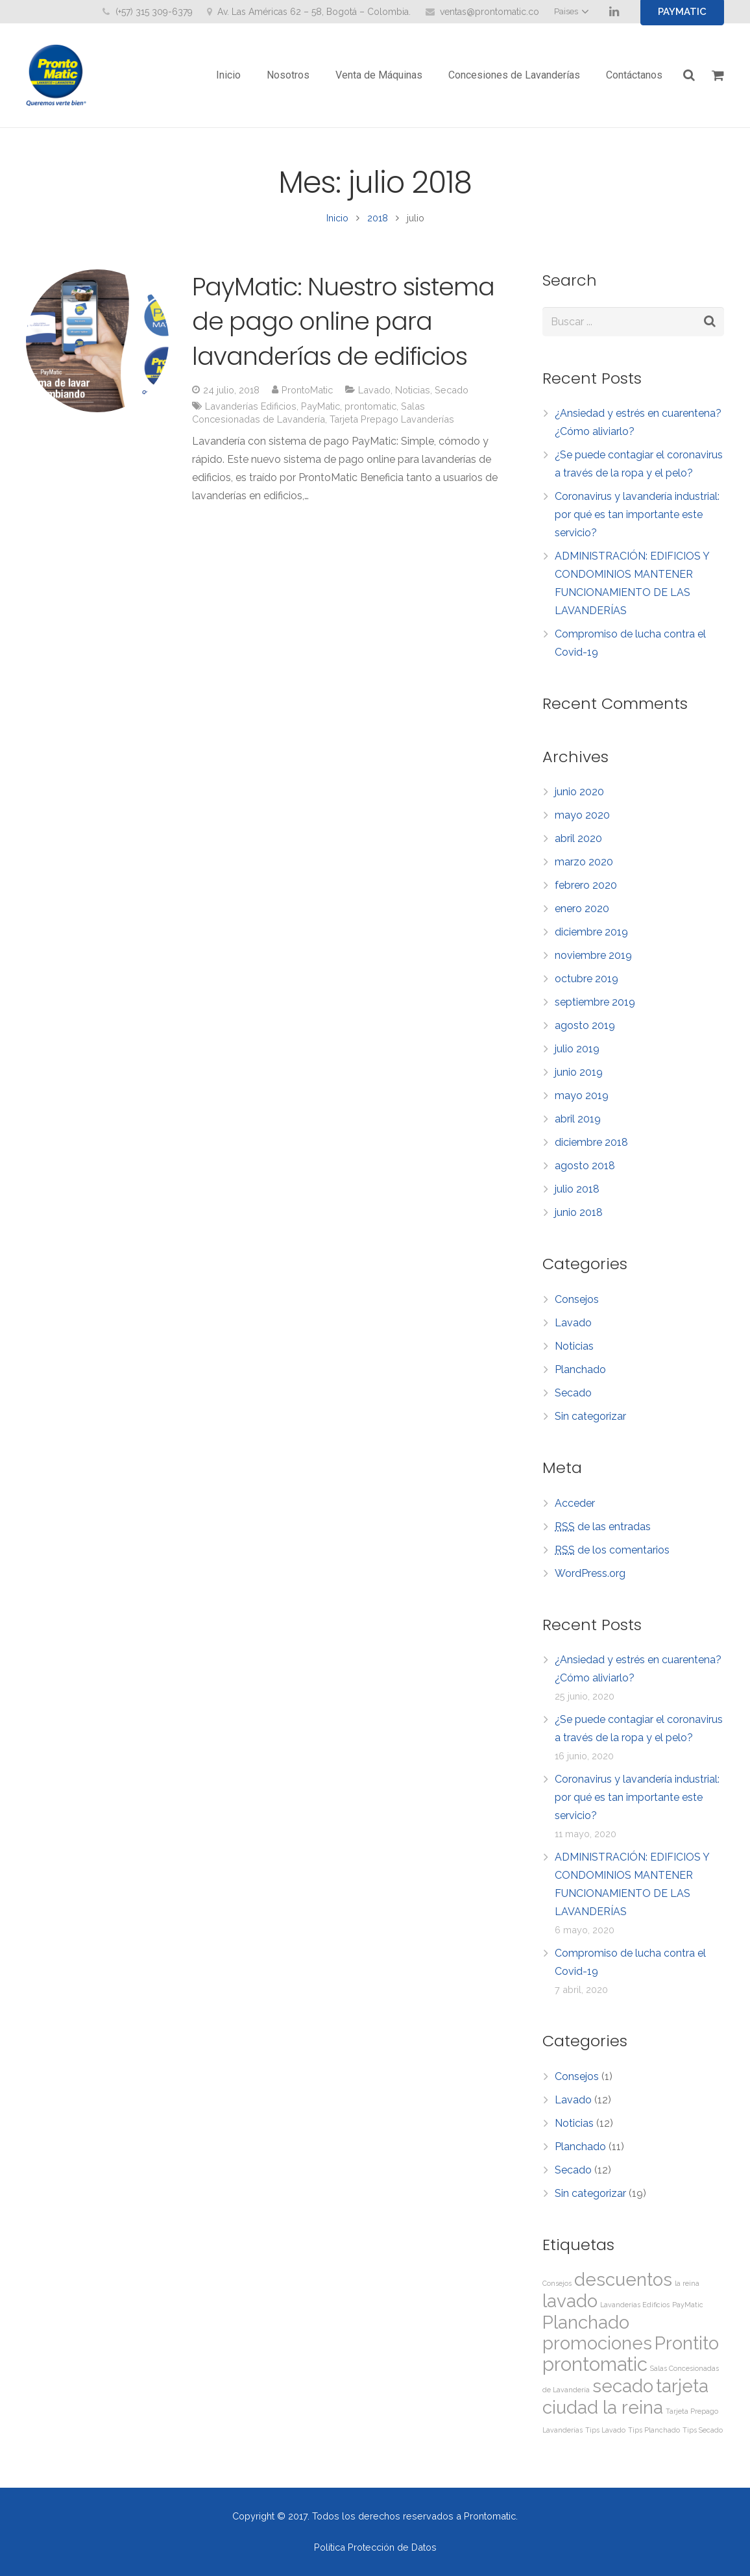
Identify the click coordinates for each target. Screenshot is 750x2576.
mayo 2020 (582, 822)
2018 (377, 224)
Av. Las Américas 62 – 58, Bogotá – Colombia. (314, 11)
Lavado (374, 396)
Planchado (580, 1376)
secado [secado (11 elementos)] (622, 2393)
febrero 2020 (586, 892)
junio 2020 (579, 799)
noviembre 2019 (593, 962)
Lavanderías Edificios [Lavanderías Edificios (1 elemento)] (635, 2312)
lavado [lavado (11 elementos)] (570, 2308)
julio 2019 (577, 1056)
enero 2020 (582, 916)
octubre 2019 (586, 986)
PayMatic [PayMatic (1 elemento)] (687, 2312)
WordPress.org (590, 1580)
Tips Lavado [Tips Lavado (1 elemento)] (605, 2437)
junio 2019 (579, 1079)
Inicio (337, 224)
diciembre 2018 (591, 1149)
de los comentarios (612, 1557)
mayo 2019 (582, 1102)
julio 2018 (577, 1196)
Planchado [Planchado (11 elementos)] (585, 2329)
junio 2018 (579, 1219)
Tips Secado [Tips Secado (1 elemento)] (703, 2437)
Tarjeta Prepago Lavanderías (392, 425)
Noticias (412, 396)
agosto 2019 (585, 1032)
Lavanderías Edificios (250, 413)
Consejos (577, 1306)
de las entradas (603, 1534)
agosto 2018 (585, 1173)
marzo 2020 (584, 869)
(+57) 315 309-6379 (154, 11)
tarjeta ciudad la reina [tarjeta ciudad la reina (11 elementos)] (625, 2404)
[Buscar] (689, 75)
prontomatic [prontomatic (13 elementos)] (594, 2371)
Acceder (575, 1510)
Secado (451, 396)
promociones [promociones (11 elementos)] (597, 2350)
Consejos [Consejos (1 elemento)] (557, 2290)
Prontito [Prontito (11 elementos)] (687, 2350)
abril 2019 (578, 1126)
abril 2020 (578, 845)
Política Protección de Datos (375, 2547)
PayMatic (320, 413)
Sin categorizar (590, 1423)
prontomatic (370, 413)
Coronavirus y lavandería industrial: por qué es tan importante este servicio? (637, 521)
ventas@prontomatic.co (489, 11)
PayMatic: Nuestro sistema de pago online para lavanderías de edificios (343, 328)
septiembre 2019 (595, 1009)
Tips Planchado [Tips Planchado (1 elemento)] (654, 2437)
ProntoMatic (307, 396)
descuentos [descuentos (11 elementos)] (623, 2286)
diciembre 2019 (591, 939)
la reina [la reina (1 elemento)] (687, 2290)
